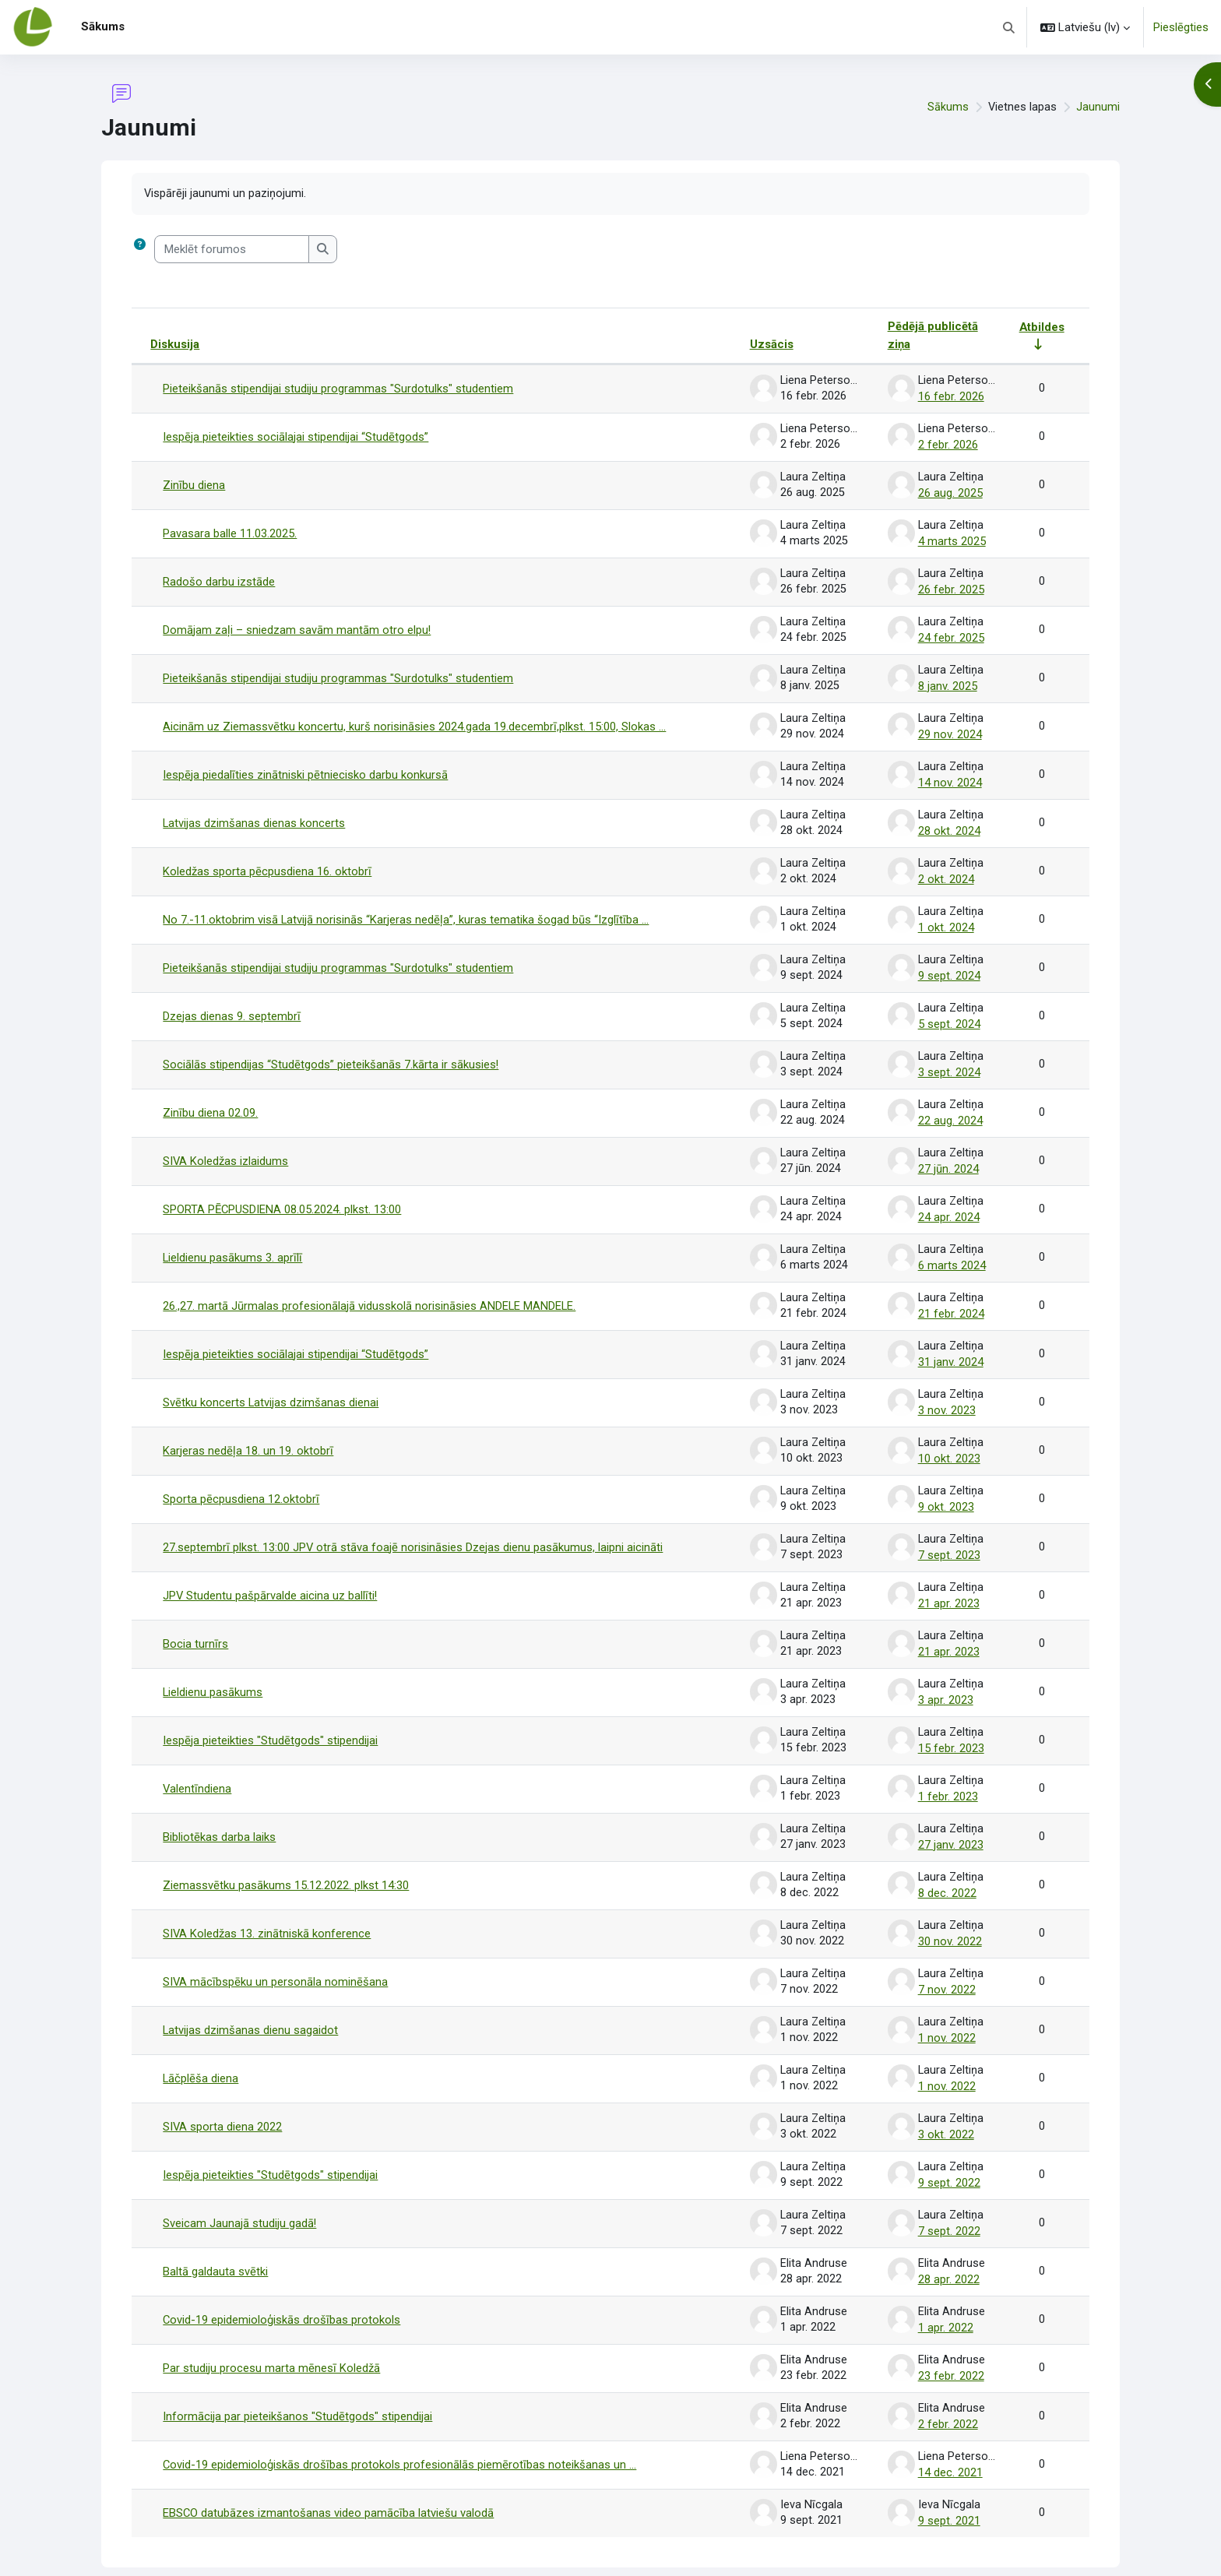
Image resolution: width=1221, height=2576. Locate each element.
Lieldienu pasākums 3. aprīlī (233, 1244)
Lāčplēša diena (201, 2051)
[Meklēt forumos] (231, 250)
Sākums (947, 107)
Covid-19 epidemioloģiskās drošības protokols (282, 2289)
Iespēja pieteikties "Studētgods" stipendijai (270, 1719)
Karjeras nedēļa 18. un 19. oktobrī (248, 1434)
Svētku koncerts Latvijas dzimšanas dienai (271, 1386)
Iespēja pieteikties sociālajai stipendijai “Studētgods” (295, 436)
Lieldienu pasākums (213, 1671)
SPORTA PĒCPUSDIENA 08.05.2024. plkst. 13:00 (283, 1196)
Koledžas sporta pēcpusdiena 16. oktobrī (267, 864)
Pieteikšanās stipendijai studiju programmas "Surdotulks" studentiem (338, 389)
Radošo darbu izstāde (219, 579)
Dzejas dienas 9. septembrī (232, 1006)
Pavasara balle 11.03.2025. (230, 531)
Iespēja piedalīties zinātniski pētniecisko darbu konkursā (305, 769)
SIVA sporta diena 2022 (223, 2099)
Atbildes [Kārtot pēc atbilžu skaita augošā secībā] (1041, 327)
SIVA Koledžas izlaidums (226, 1149)
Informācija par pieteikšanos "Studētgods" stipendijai (297, 2384)
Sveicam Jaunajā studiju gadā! (240, 2194)
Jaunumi (1098, 107)
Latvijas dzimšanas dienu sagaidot (251, 2004)
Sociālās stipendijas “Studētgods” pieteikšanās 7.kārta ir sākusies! (331, 1054)
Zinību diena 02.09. (210, 1101)
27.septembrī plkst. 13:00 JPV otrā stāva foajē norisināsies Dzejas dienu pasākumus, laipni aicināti (413, 1529)
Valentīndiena (197, 1766)
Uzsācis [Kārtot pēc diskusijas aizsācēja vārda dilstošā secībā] (769, 345)
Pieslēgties (1181, 27)
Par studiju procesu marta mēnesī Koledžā (271, 2336)
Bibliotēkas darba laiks (219, 1814)
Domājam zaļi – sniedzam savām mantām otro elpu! (297, 626)
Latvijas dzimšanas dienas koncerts (254, 816)
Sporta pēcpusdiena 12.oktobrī (241, 1481)
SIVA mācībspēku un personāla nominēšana (276, 1956)
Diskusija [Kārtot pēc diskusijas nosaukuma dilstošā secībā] (174, 345)
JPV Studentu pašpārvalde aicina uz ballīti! (270, 1576)
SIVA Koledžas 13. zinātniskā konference (267, 1909)
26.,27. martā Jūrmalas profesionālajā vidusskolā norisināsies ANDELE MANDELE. (370, 1291)
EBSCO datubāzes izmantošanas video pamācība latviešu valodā (328, 2479)
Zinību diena (194, 484)
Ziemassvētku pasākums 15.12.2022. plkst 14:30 (286, 1861)
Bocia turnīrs (195, 1624)
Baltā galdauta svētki (215, 2241)
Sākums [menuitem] (103, 26)
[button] (1009, 27)
